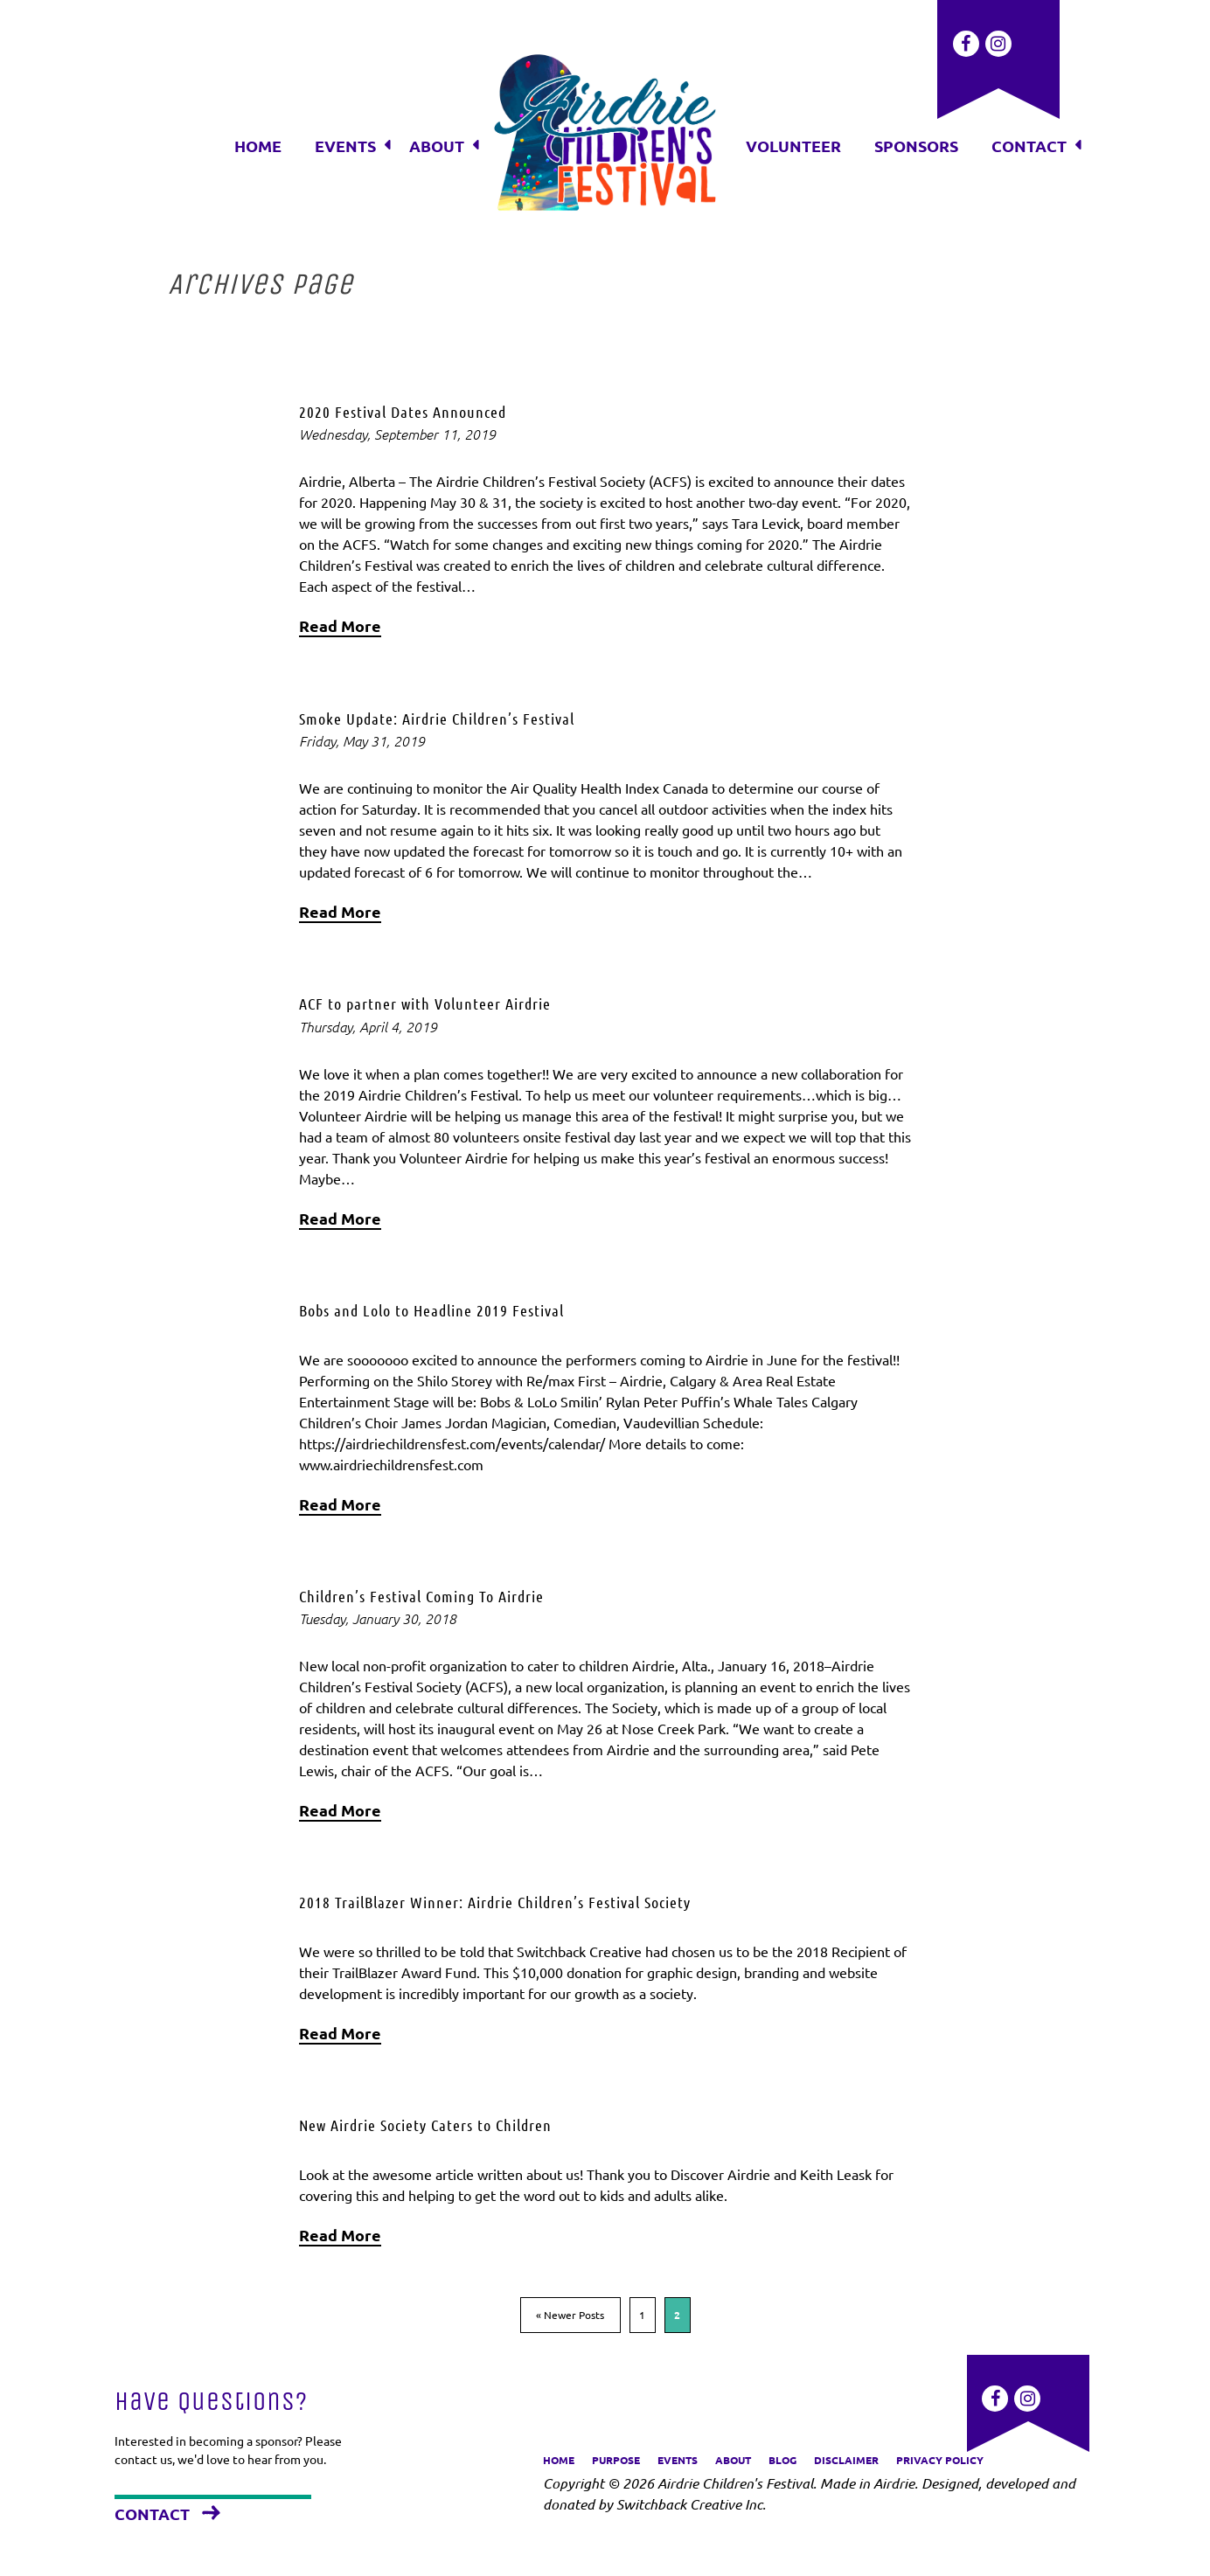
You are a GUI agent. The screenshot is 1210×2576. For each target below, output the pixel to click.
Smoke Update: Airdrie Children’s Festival (436, 718)
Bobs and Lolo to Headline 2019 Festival (431, 1310)
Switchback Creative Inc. (691, 2504)
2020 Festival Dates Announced (402, 411)
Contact (152, 2513)
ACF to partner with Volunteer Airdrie (425, 1003)
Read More (340, 625)
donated (569, 2504)
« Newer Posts (570, 2315)
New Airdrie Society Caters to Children (425, 2125)
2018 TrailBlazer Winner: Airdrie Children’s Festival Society (495, 1902)
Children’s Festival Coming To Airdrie (421, 1596)
